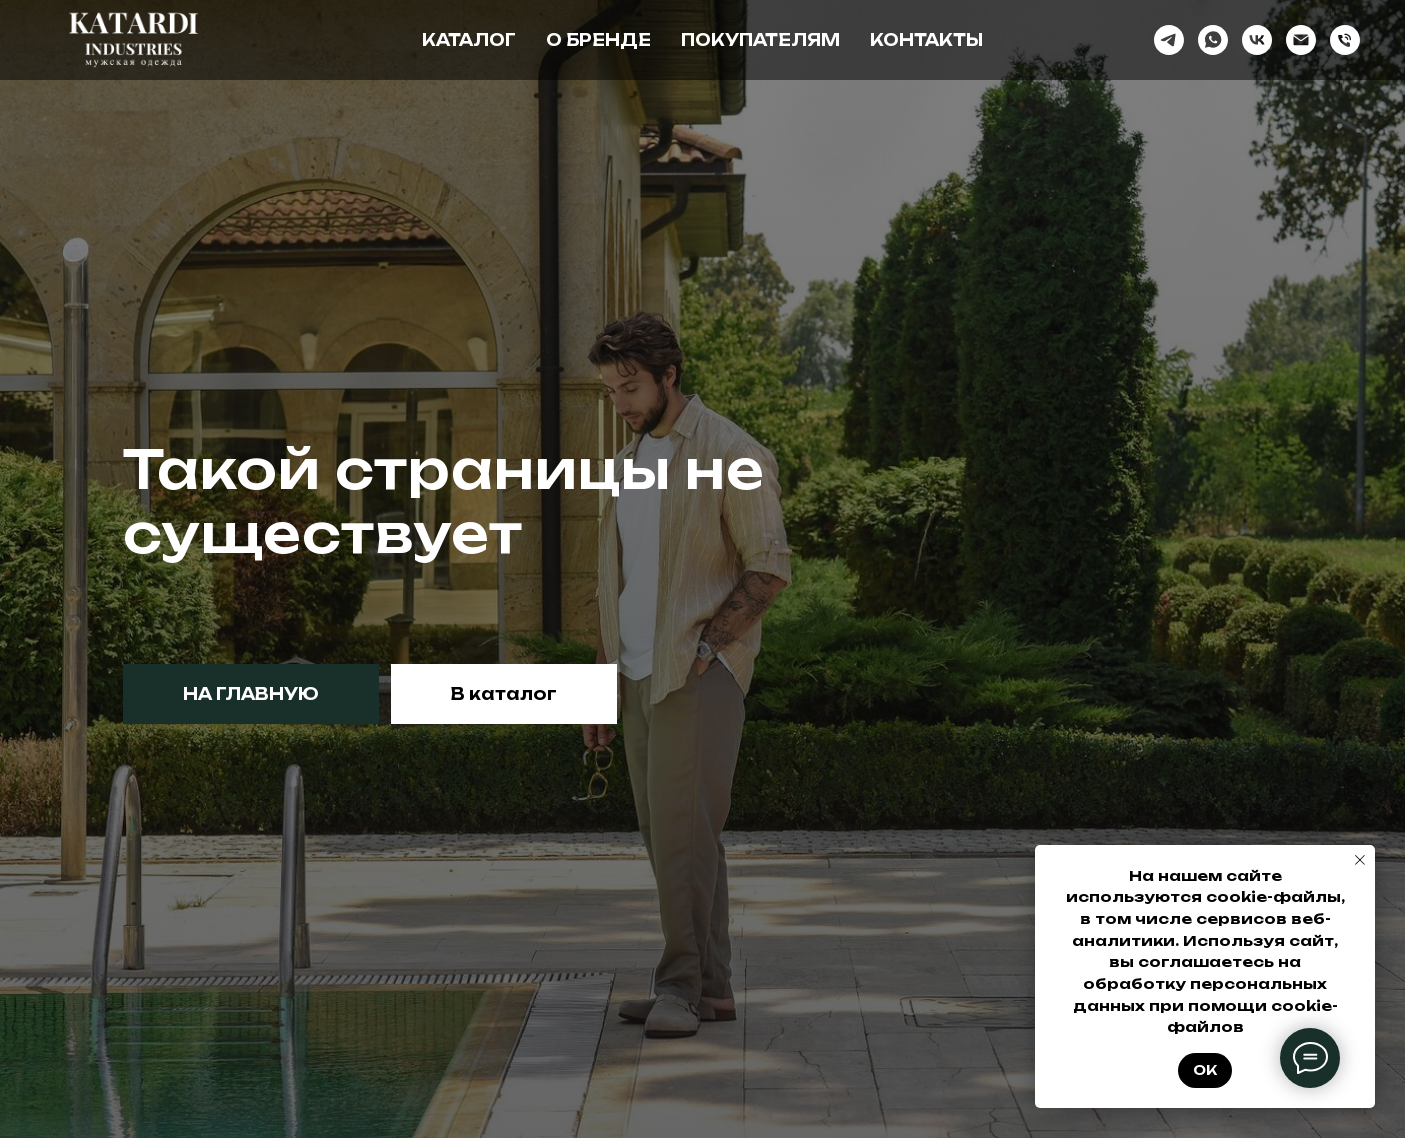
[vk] (1257, 40)
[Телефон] (1345, 40)
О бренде (598, 40)
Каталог (469, 40)
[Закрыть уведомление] (1360, 860)
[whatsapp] (1213, 40)
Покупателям (760, 40)
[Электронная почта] (1301, 40)
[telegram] (1169, 40)
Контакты (926, 40)
